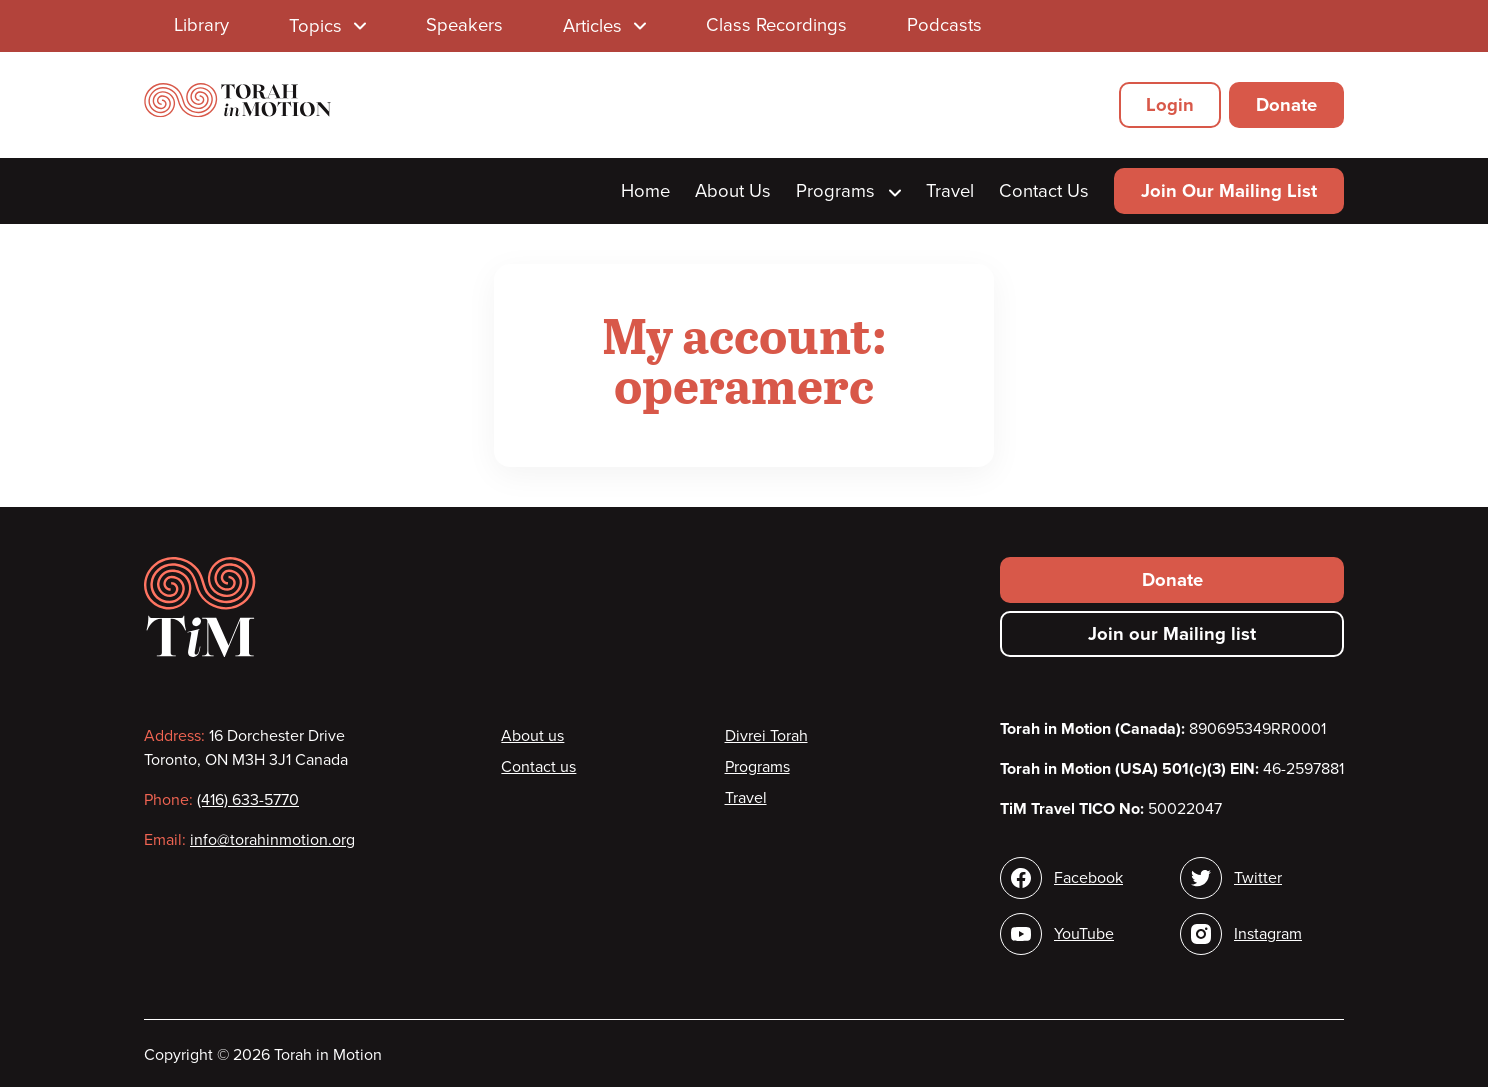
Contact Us (1044, 191)
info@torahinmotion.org (272, 840)
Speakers (464, 25)
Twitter (1258, 878)
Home (645, 191)
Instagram (1268, 934)
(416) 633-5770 (248, 800)
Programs (848, 191)
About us (532, 736)
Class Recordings (776, 25)
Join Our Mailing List (1229, 191)
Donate (1286, 105)
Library (201, 25)
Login (1170, 105)
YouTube (1084, 934)
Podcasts (944, 25)
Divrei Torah (766, 736)
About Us (733, 191)
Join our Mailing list (1172, 634)
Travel (950, 191)
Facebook (1088, 878)
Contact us (538, 767)
